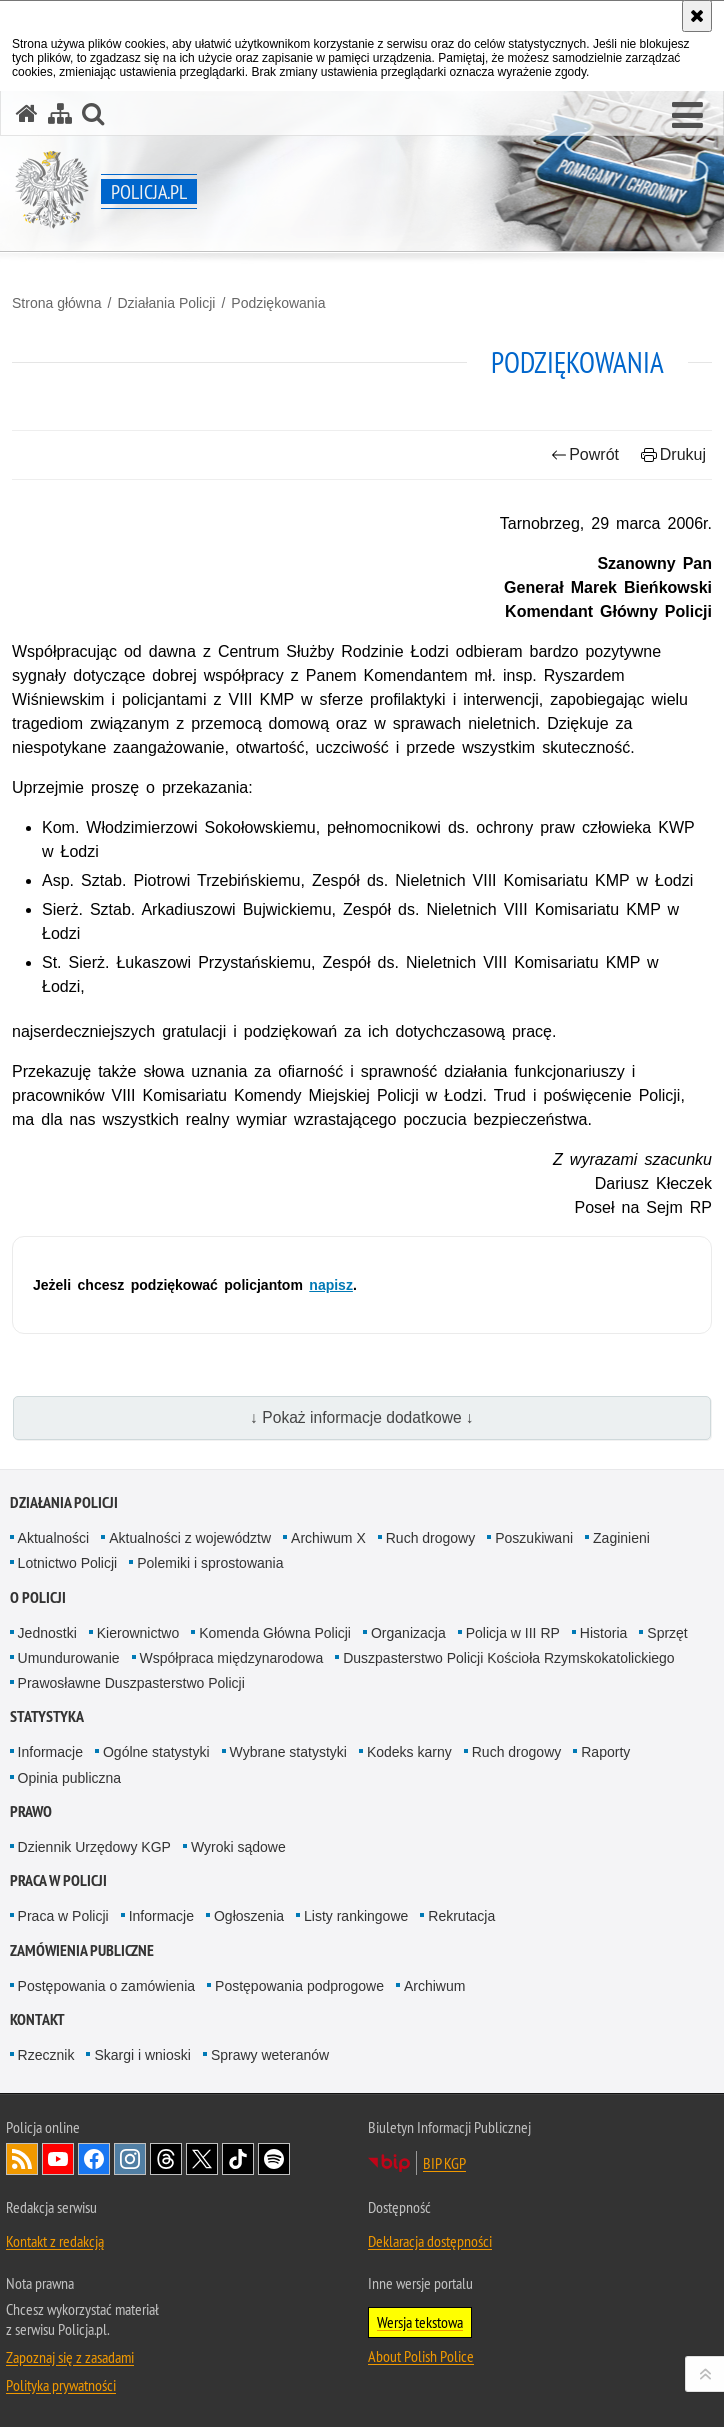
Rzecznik (46, 2055)
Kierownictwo (138, 1633)
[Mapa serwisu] (60, 113)
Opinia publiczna (70, 1778)
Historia (603, 1633)
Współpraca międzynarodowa (232, 1658)
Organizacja (408, 1633)
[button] (687, 116)
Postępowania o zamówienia (106, 1986)
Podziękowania (278, 303)
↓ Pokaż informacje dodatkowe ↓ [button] (362, 1417)
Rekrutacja (461, 1916)
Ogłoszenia (249, 1916)
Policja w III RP (513, 1633)
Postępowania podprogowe (299, 1986)
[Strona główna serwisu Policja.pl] (27, 113)
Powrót (585, 454)
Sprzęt (667, 1633)
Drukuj (673, 454)
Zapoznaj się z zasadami (70, 2357)
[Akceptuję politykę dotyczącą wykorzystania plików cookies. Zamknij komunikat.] (697, 16)
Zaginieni (621, 1538)
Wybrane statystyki (288, 1752)
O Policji (38, 1597)
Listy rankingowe (356, 1916)
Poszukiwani (534, 1538)
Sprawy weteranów (270, 2055)
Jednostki (47, 1633)
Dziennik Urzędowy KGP (94, 1847)
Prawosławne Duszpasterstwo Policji (131, 1683)
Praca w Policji (58, 1880)
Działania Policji (166, 303)
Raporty (605, 1752)
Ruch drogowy (431, 1538)
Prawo (31, 1811)
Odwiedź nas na (58, 2159)
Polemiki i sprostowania (210, 1563)
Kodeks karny (409, 1752)
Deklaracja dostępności (430, 2241)
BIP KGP (444, 2163)
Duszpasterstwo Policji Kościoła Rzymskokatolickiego (508, 1658)
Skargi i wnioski (142, 2055)
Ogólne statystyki (156, 1752)
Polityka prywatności (61, 2385)
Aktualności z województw (190, 1538)
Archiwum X (328, 1538)
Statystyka (47, 1716)
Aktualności (54, 1538)
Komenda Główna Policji (275, 1633)
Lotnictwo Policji (68, 1563)
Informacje (50, 1752)
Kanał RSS (22, 2159)
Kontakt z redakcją (55, 2241)
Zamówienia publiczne (82, 1950)
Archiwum (434, 1986)
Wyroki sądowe (238, 1847)
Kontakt (37, 2019)
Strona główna (57, 303)
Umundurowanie (69, 1658)
